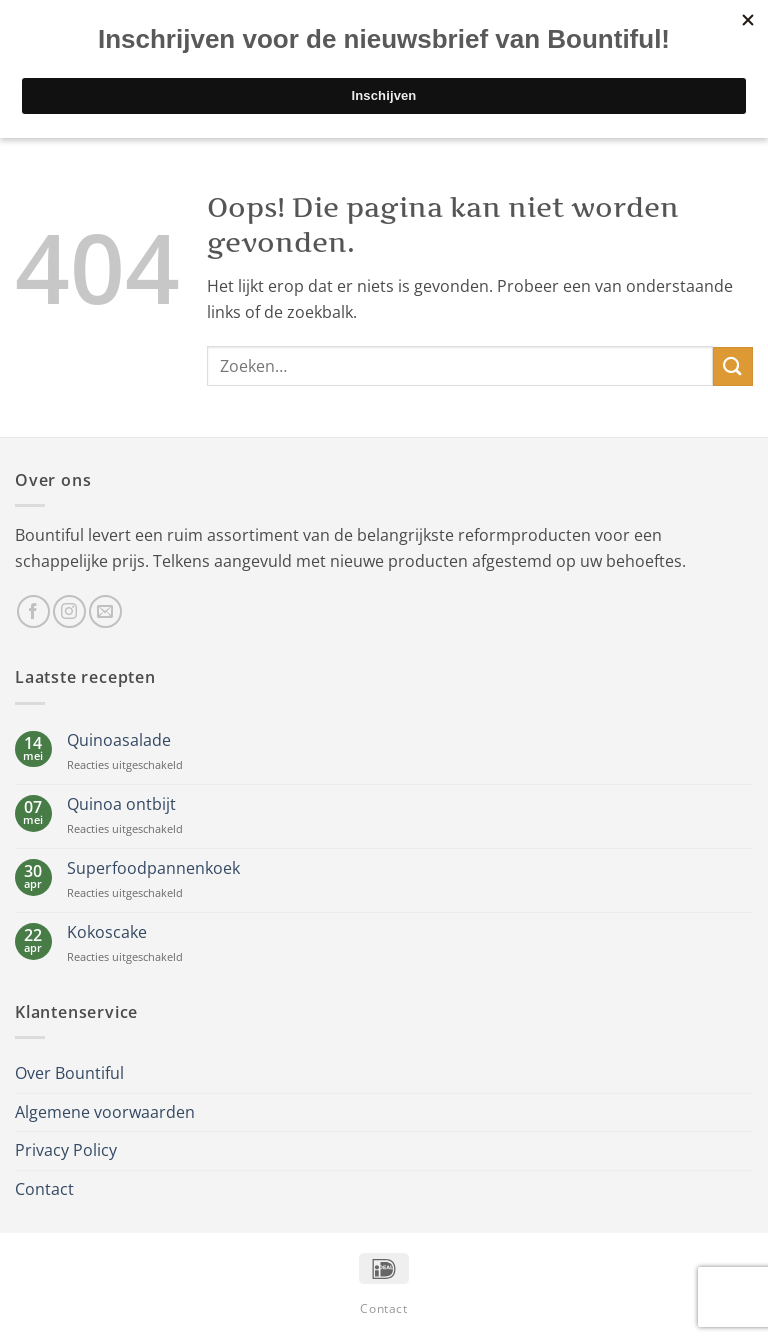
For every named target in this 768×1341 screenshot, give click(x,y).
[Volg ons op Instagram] (69, 611)
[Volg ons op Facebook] (33, 611)
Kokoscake (107, 932)
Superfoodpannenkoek (153, 868)
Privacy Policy (66, 1150)
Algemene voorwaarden (105, 1112)
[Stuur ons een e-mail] (105, 611)
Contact (44, 1189)
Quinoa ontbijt (121, 804)
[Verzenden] (733, 366)
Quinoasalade (119, 740)
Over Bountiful (69, 1073)
